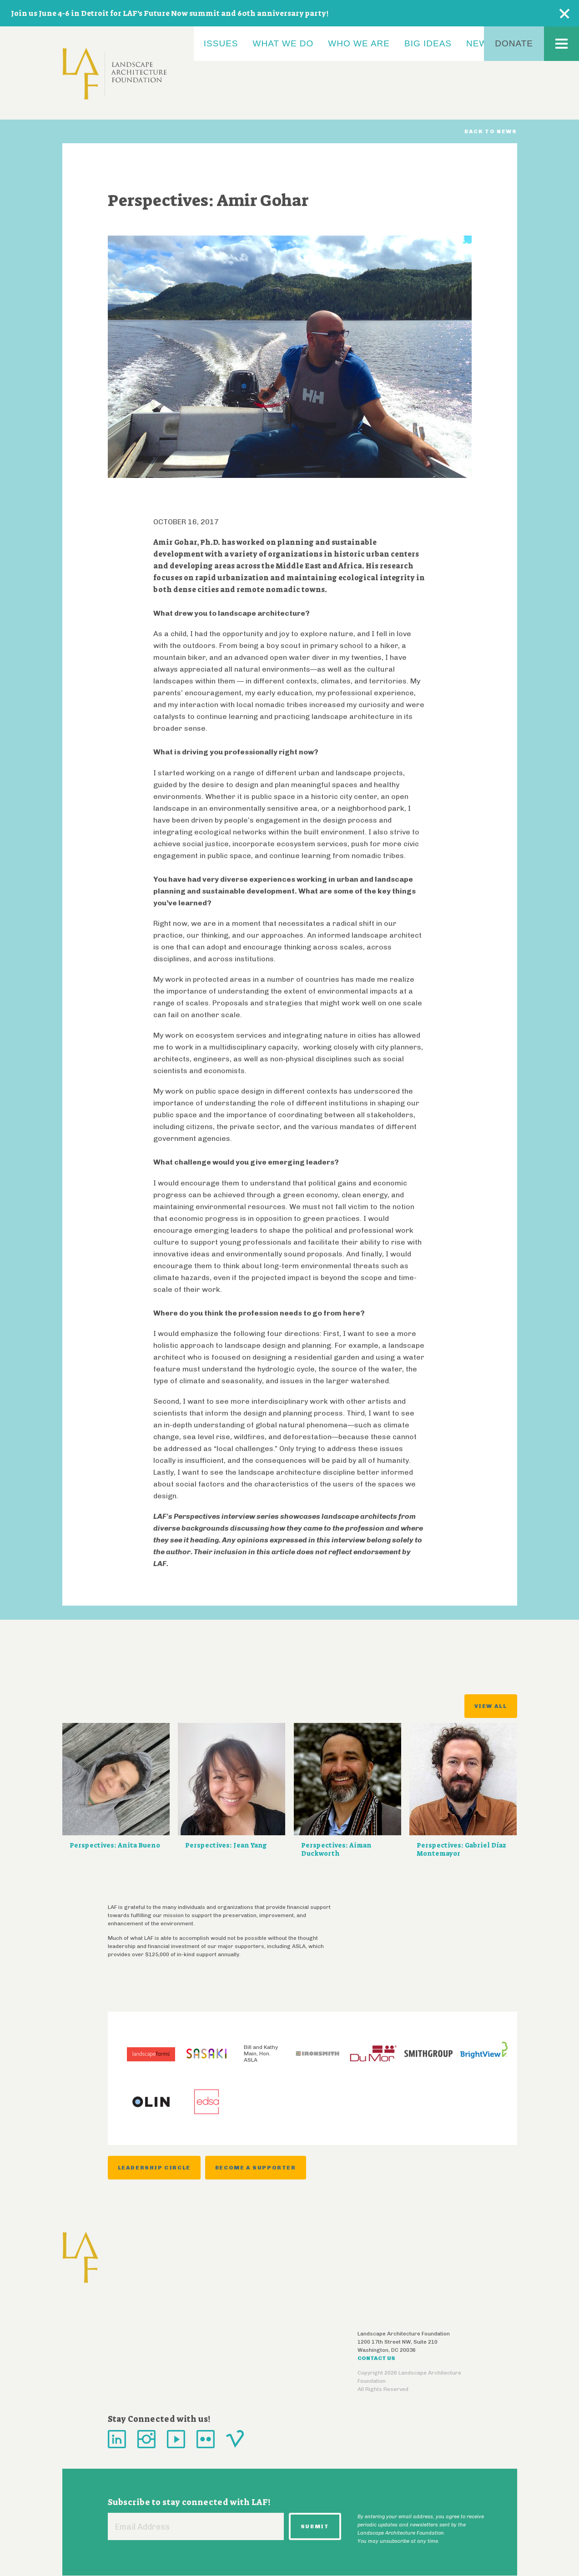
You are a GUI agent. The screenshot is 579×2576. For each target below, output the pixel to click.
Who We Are (359, 43)
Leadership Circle (154, 2167)
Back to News (490, 131)
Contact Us (376, 2358)
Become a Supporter (255, 2167)
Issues (221, 43)
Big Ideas (428, 43)
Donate (514, 43)
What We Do (283, 43)
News (480, 43)
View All (490, 1706)
